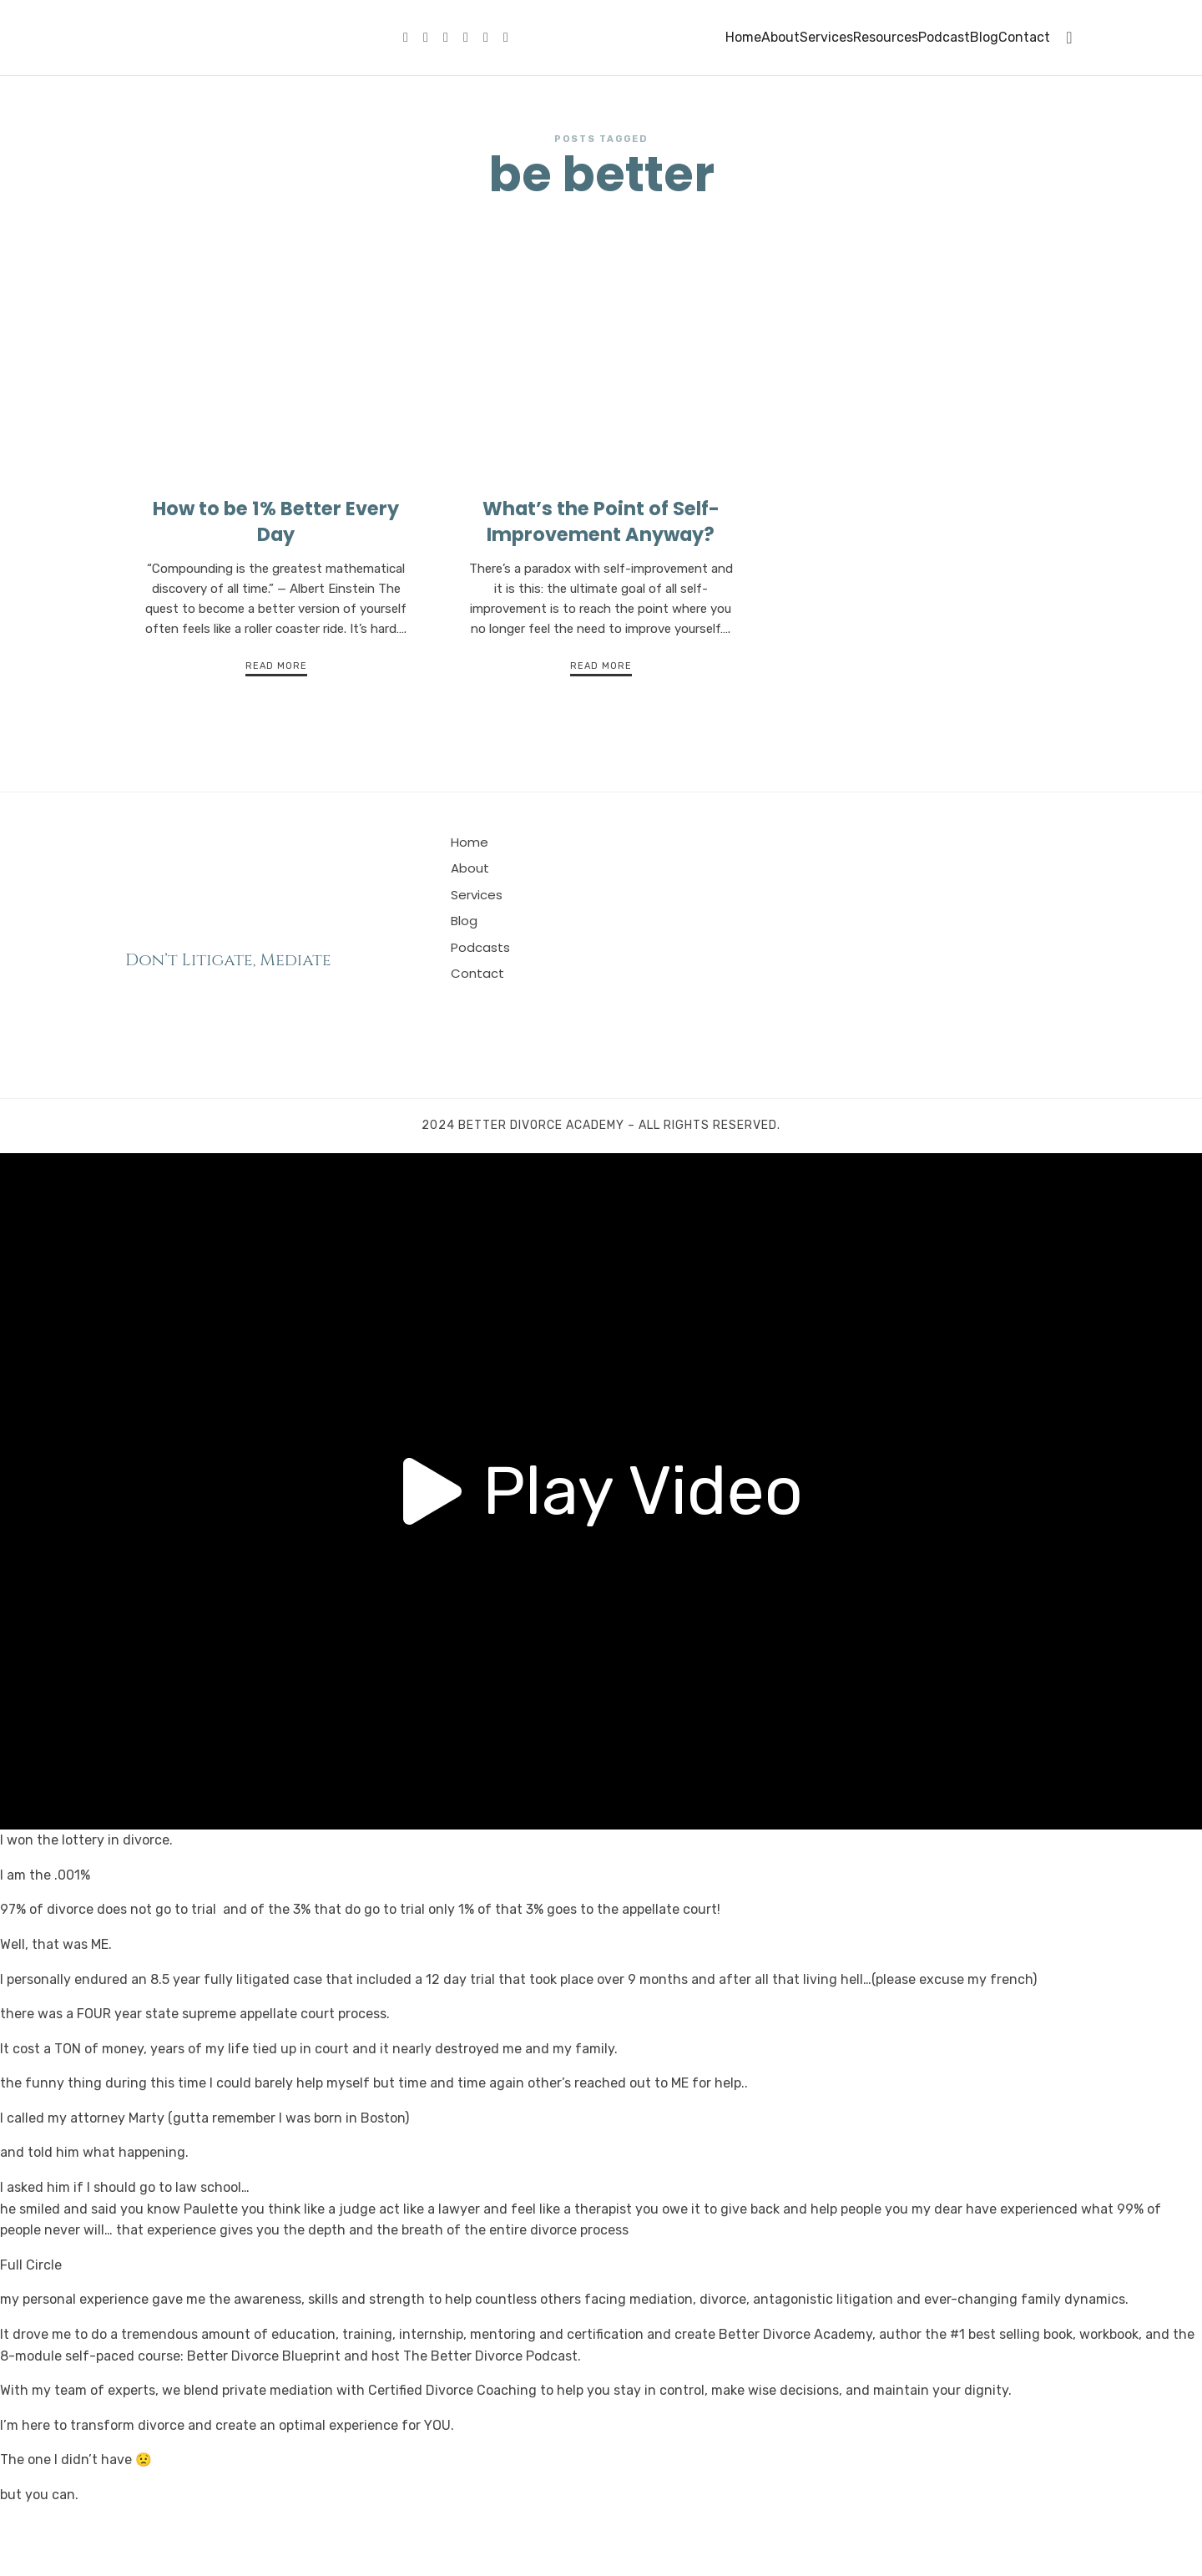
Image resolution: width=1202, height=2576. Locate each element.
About (780, 37)
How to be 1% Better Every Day (276, 578)
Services (826, 37)
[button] (601, 1549)
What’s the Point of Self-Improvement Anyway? (601, 578)
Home (743, 37)
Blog (984, 37)
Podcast (944, 37)
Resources (885, 37)
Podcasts (480, 1004)
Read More (276, 723)
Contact (1024, 37)
